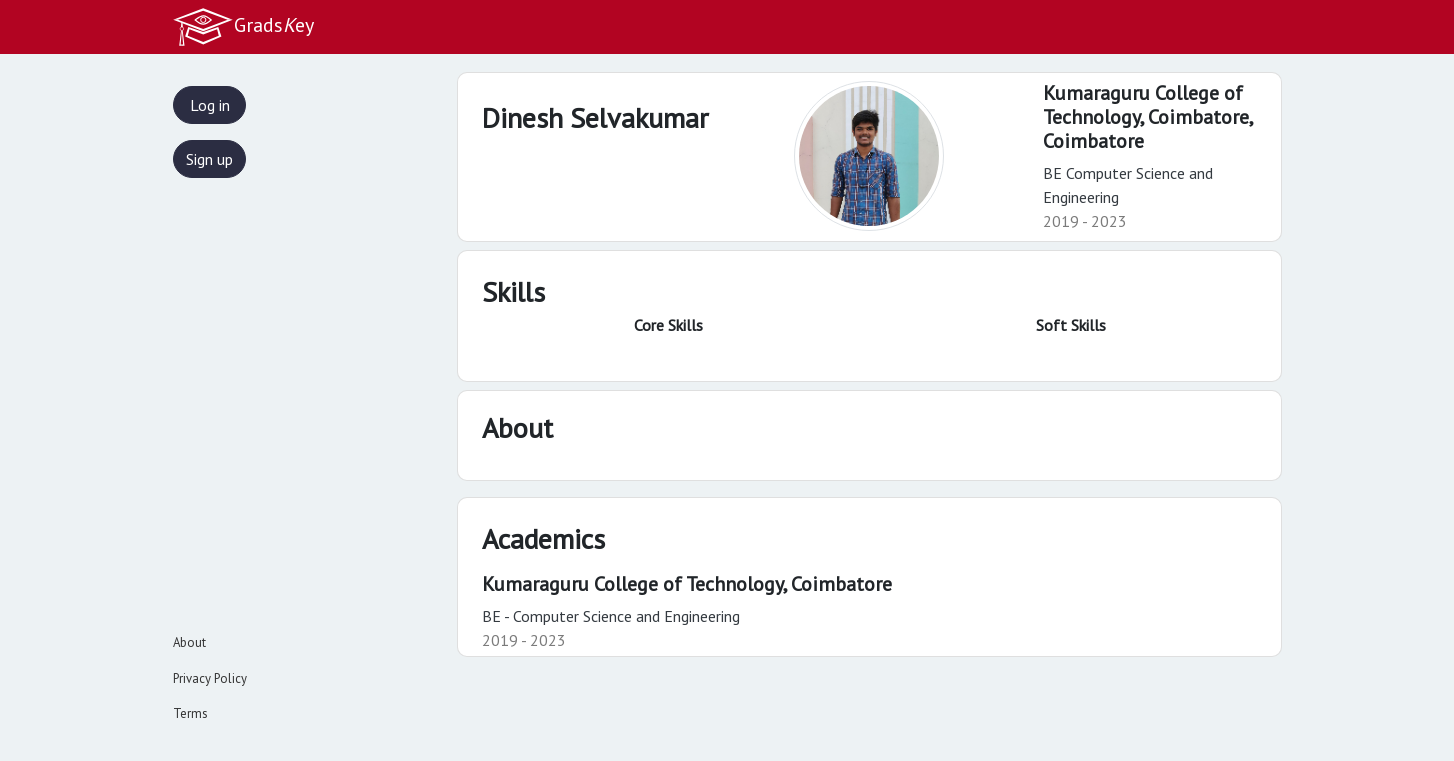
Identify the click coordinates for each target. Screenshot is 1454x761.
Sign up (209, 159)
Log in (210, 105)
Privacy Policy (210, 678)
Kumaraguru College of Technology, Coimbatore (687, 584)
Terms (190, 713)
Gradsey (243, 27)
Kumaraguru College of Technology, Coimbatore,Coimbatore (1148, 117)
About (189, 642)
